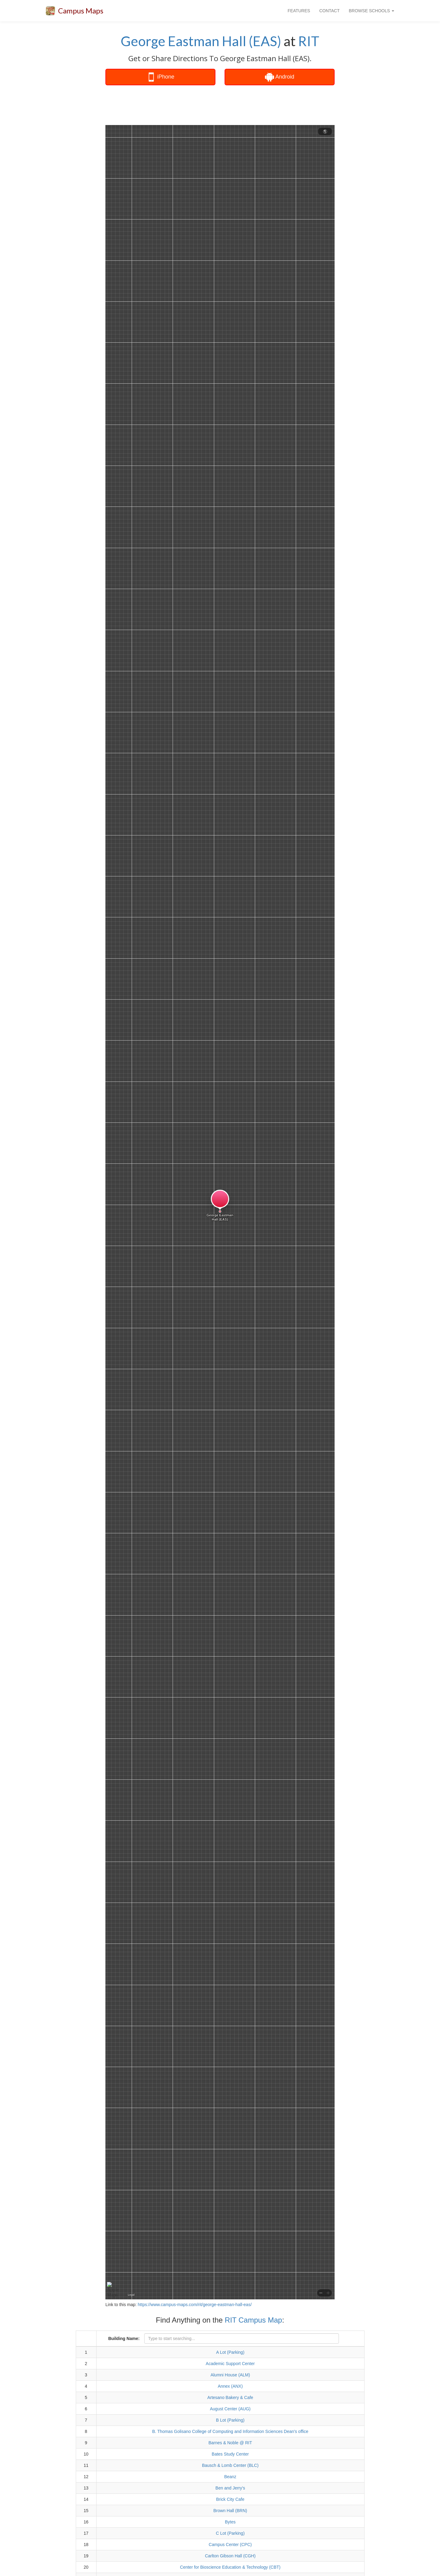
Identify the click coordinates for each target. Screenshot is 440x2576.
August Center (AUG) (230, 2408)
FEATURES (299, 10)
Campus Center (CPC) (230, 2544)
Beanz (230, 2476)
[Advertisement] (220, 105)
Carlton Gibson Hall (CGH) (230, 2555)
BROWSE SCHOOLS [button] (371, 10)
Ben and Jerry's (230, 2488)
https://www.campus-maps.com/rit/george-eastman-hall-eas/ (195, 2304)
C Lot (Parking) (230, 2533)
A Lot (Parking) (230, 2352)
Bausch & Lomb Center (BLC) (230, 2465)
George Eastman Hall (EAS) (201, 41)
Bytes (230, 2521)
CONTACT (329, 10)
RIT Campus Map (253, 2320)
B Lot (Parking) (230, 2420)
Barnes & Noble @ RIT (230, 2442)
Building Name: (124, 2338)
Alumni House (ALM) (230, 2374)
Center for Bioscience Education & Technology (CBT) (230, 2567)
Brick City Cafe (230, 2499)
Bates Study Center (230, 2454)
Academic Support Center (230, 2363)
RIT (308, 41)
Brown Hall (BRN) (230, 2510)
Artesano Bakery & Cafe (230, 2397)
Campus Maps (80, 10)
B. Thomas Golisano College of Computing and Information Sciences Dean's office (230, 2431)
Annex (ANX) (230, 2386)
